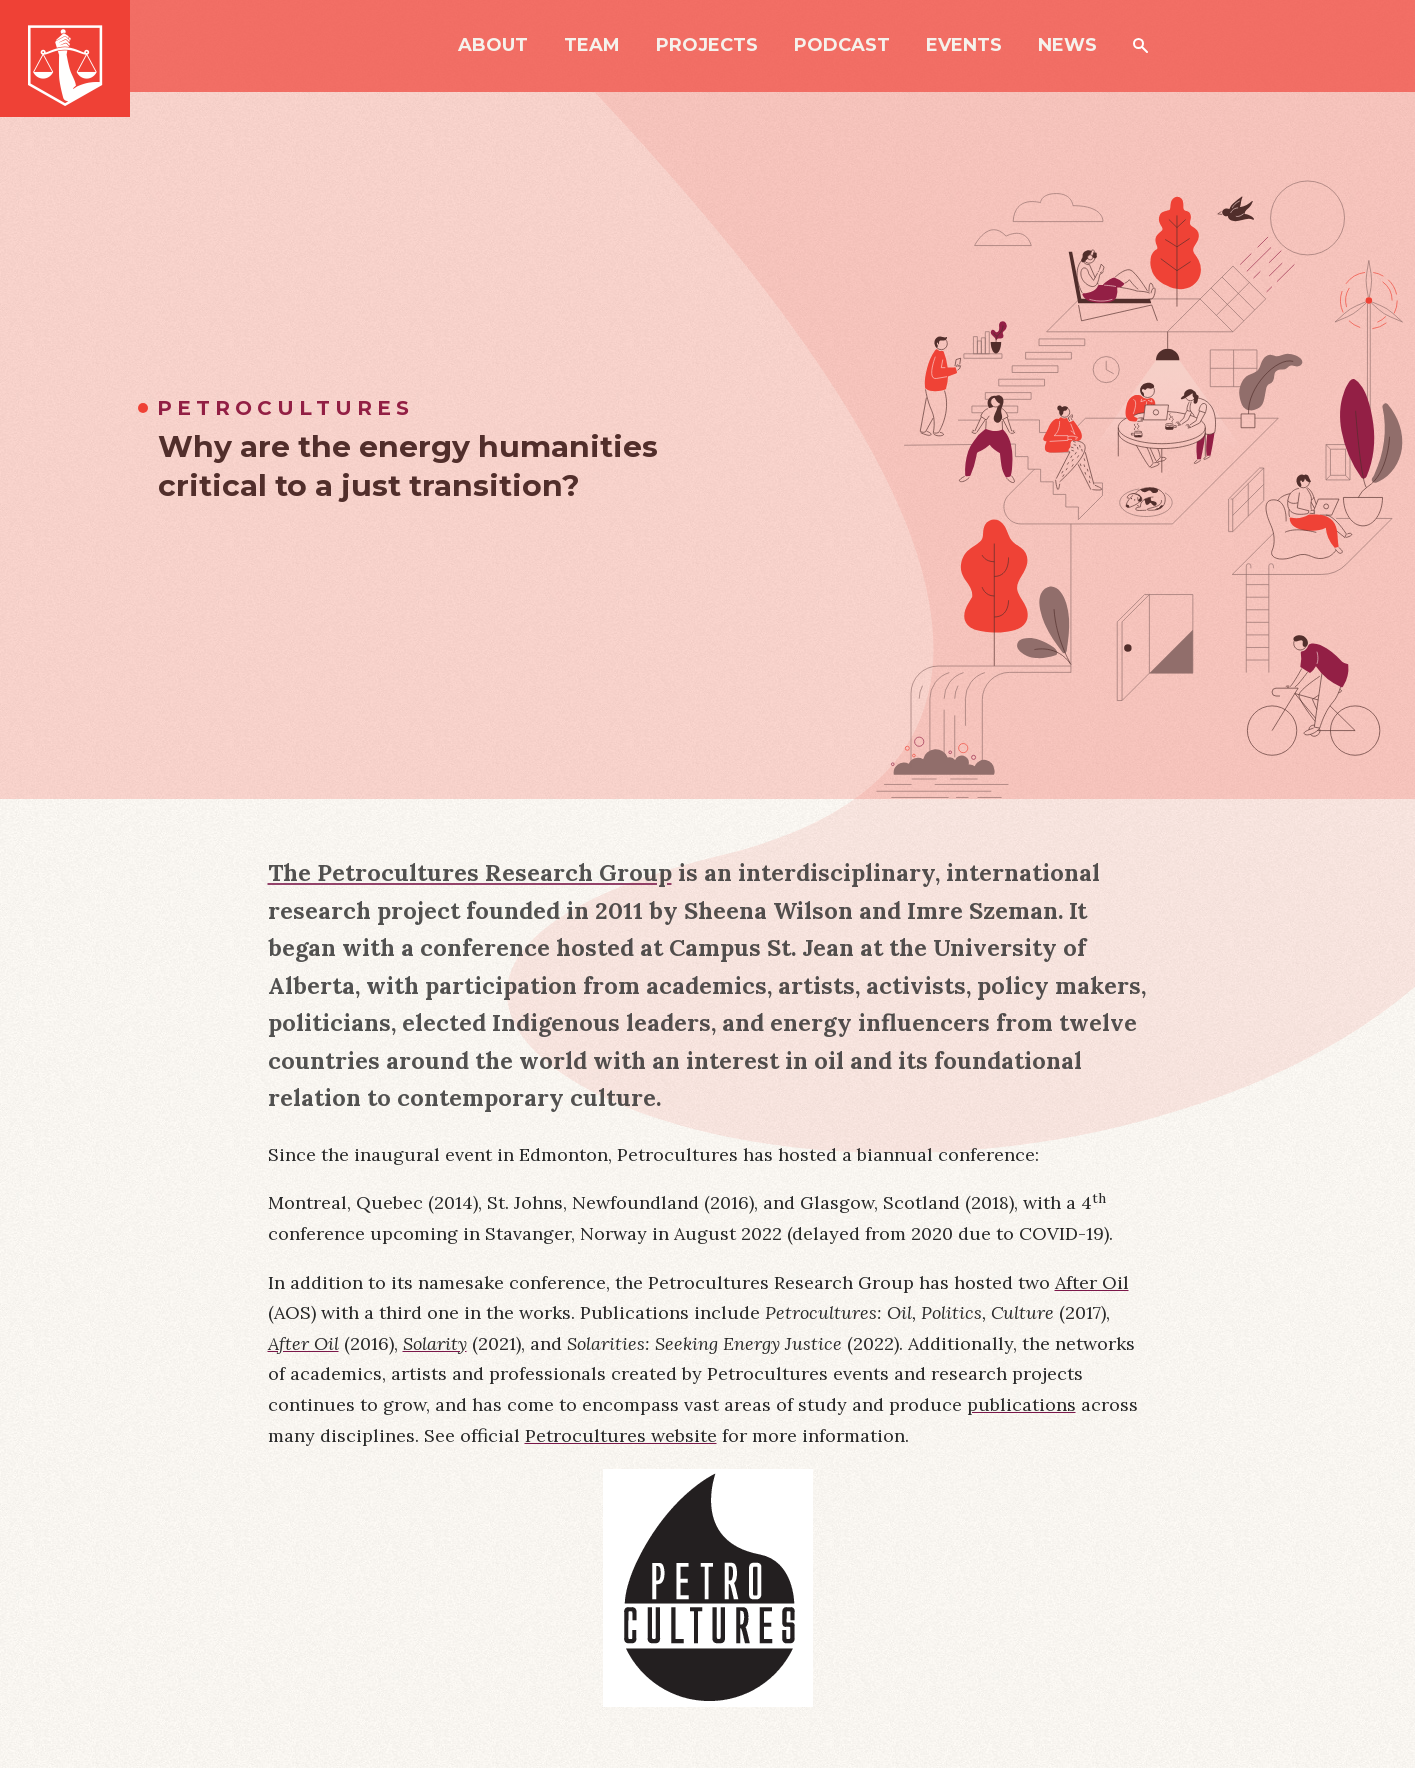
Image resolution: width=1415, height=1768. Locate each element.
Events (964, 46)
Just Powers (65, 58)
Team (592, 46)
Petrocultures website (621, 1435)
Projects (707, 46)
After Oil (1092, 1282)
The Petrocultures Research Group (470, 872)
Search (1140, 45)
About (493, 46)
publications (1021, 1404)
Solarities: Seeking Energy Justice (704, 1343)
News (1067, 46)
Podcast (842, 46)
